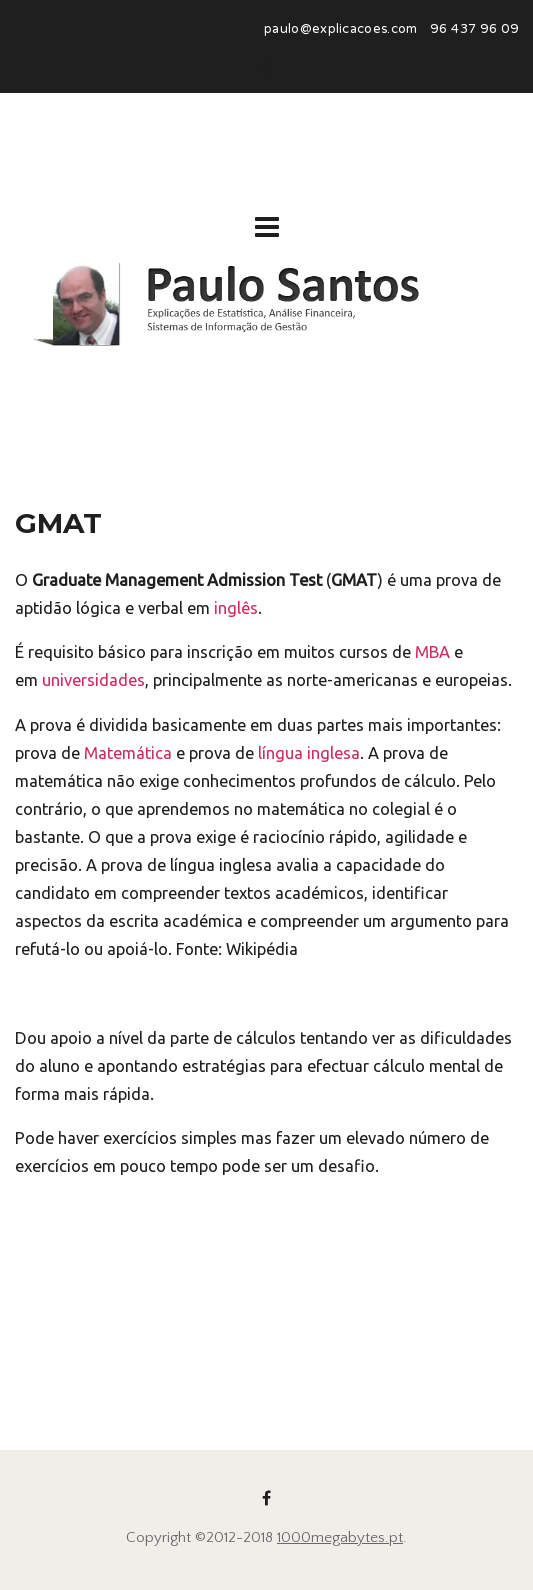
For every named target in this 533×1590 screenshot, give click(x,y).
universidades (93, 680)
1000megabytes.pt (340, 1537)
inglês (236, 608)
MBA (432, 652)
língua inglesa (309, 753)
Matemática (128, 753)
